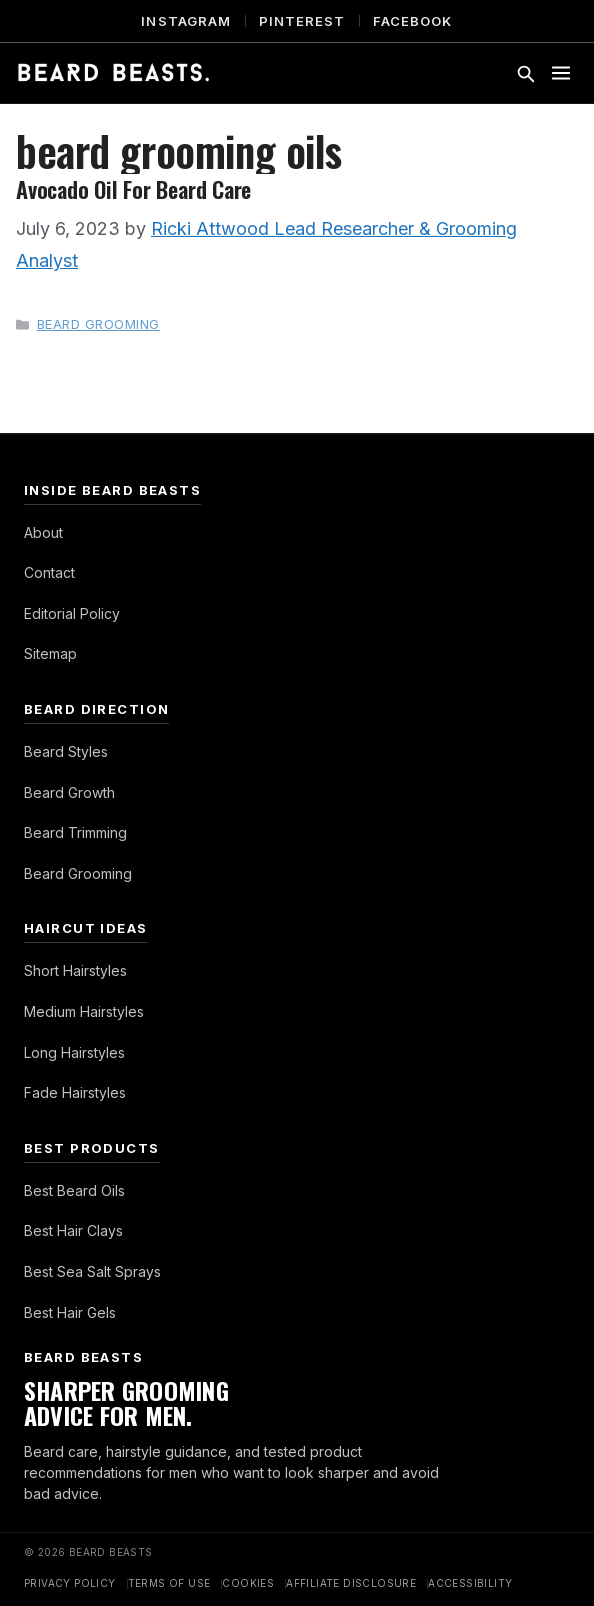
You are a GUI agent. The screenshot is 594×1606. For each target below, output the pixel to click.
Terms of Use (169, 1583)
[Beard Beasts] (113, 73)
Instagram (185, 21)
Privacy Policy (70, 1583)
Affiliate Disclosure (351, 1583)
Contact (49, 572)
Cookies (248, 1583)
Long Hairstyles (74, 1052)
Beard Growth (69, 792)
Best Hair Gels (70, 1312)
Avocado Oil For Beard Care (133, 188)
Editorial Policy (72, 613)
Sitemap (50, 653)
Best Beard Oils (74, 1190)
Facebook (412, 21)
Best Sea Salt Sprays (92, 1271)
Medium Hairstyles (84, 1011)
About (43, 532)
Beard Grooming (98, 324)
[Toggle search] (525, 73)
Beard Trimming (75, 832)
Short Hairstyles (75, 970)
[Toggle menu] (561, 73)
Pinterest (302, 21)
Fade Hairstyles (75, 1092)
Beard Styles (66, 751)
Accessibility (470, 1583)
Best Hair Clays (73, 1230)
